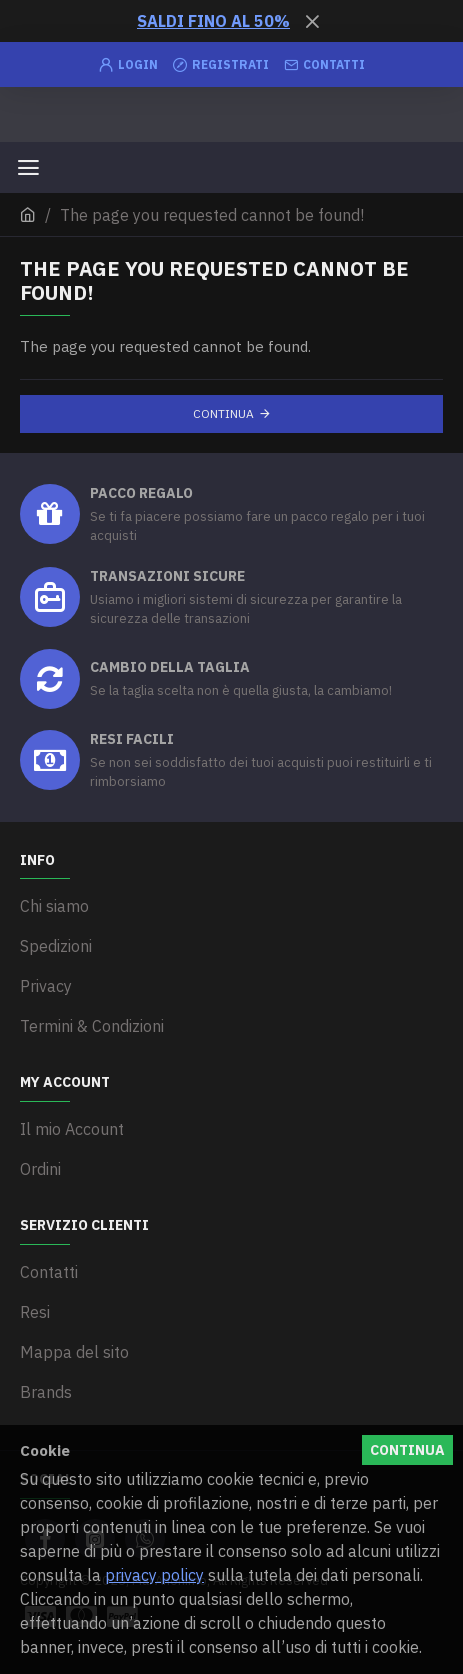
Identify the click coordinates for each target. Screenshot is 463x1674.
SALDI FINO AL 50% (213, 21)
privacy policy (154, 1575)
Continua (223, 413)
